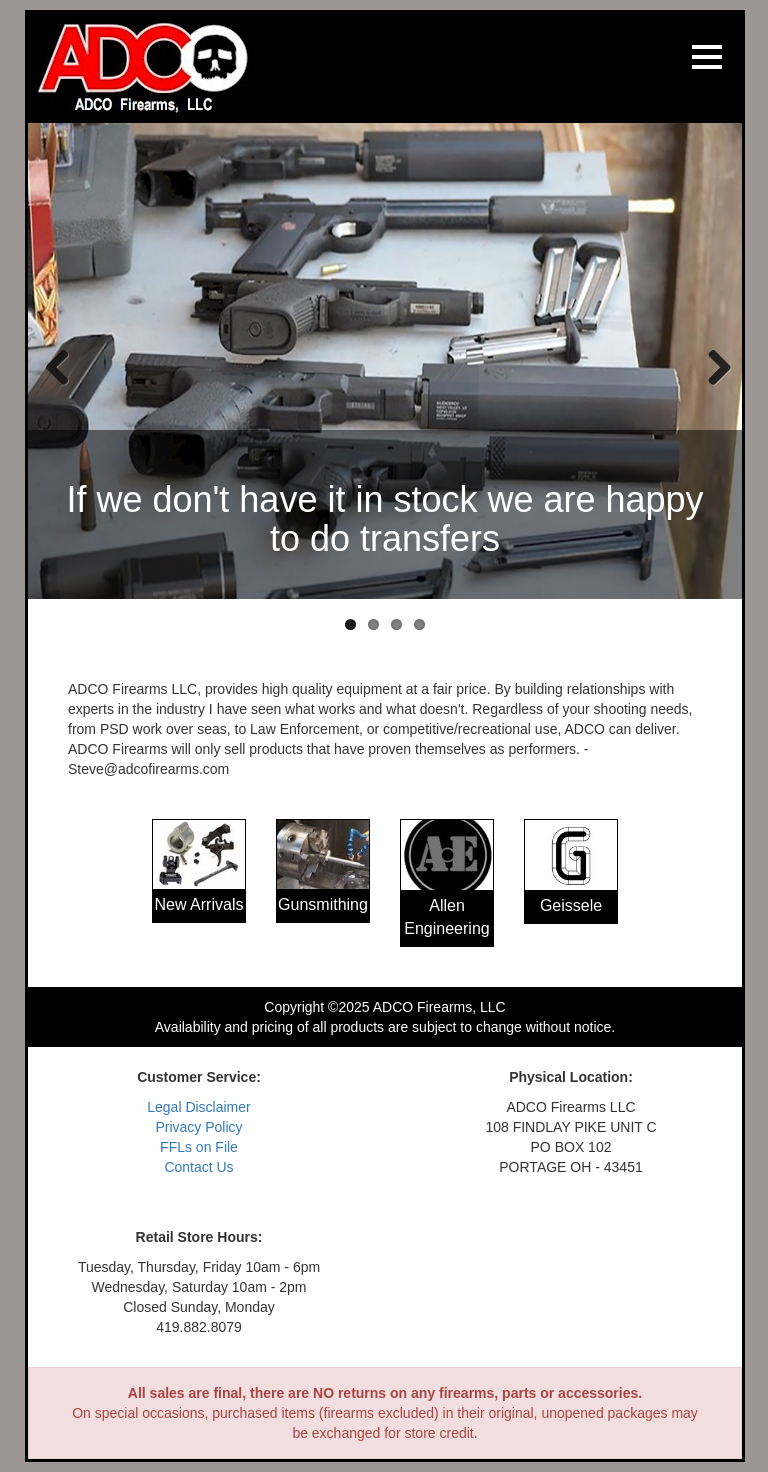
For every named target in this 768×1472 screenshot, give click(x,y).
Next (712, 366)
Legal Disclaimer (198, 1107)
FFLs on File (199, 1147)
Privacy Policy (198, 1127)
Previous (58, 366)
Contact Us (198, 1167)
